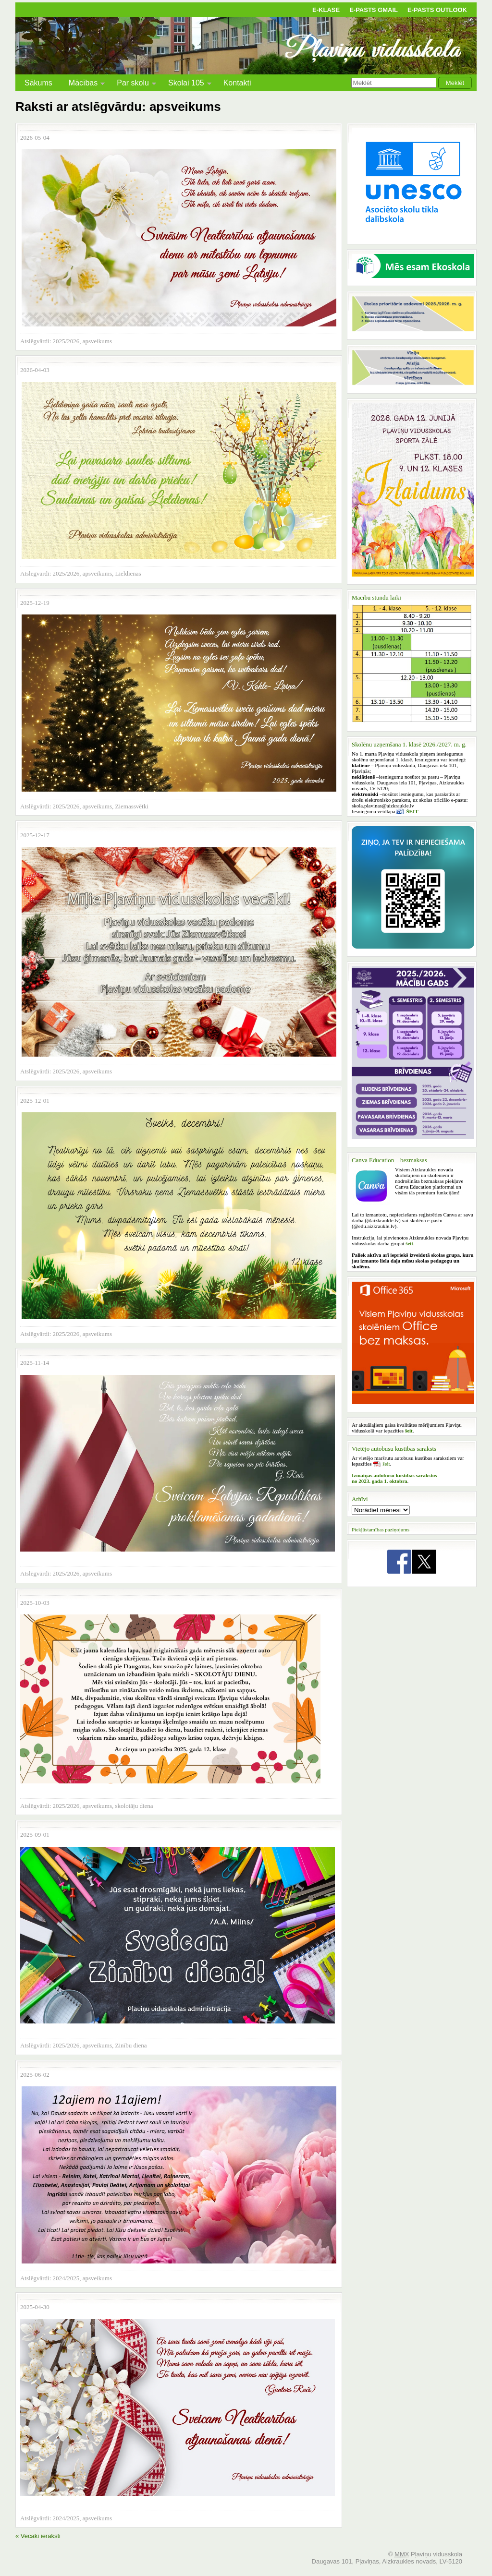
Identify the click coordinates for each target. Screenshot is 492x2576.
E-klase (326, 9)
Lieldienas (128, 573)
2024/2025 (66, 2278)
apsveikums (97, 341)
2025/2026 (66, 341)
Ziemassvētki (131, 806)
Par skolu (133, 84)
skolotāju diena (134, 1805)
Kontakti (237, 83)
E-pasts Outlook (437, 9)
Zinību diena (131, 2045)
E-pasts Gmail (373, 9)
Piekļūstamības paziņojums (380, 1529)
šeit (386, 1464)
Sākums (38, 83)
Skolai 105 (186, 84)
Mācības (83, 84)
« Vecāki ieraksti (38, 2536)
